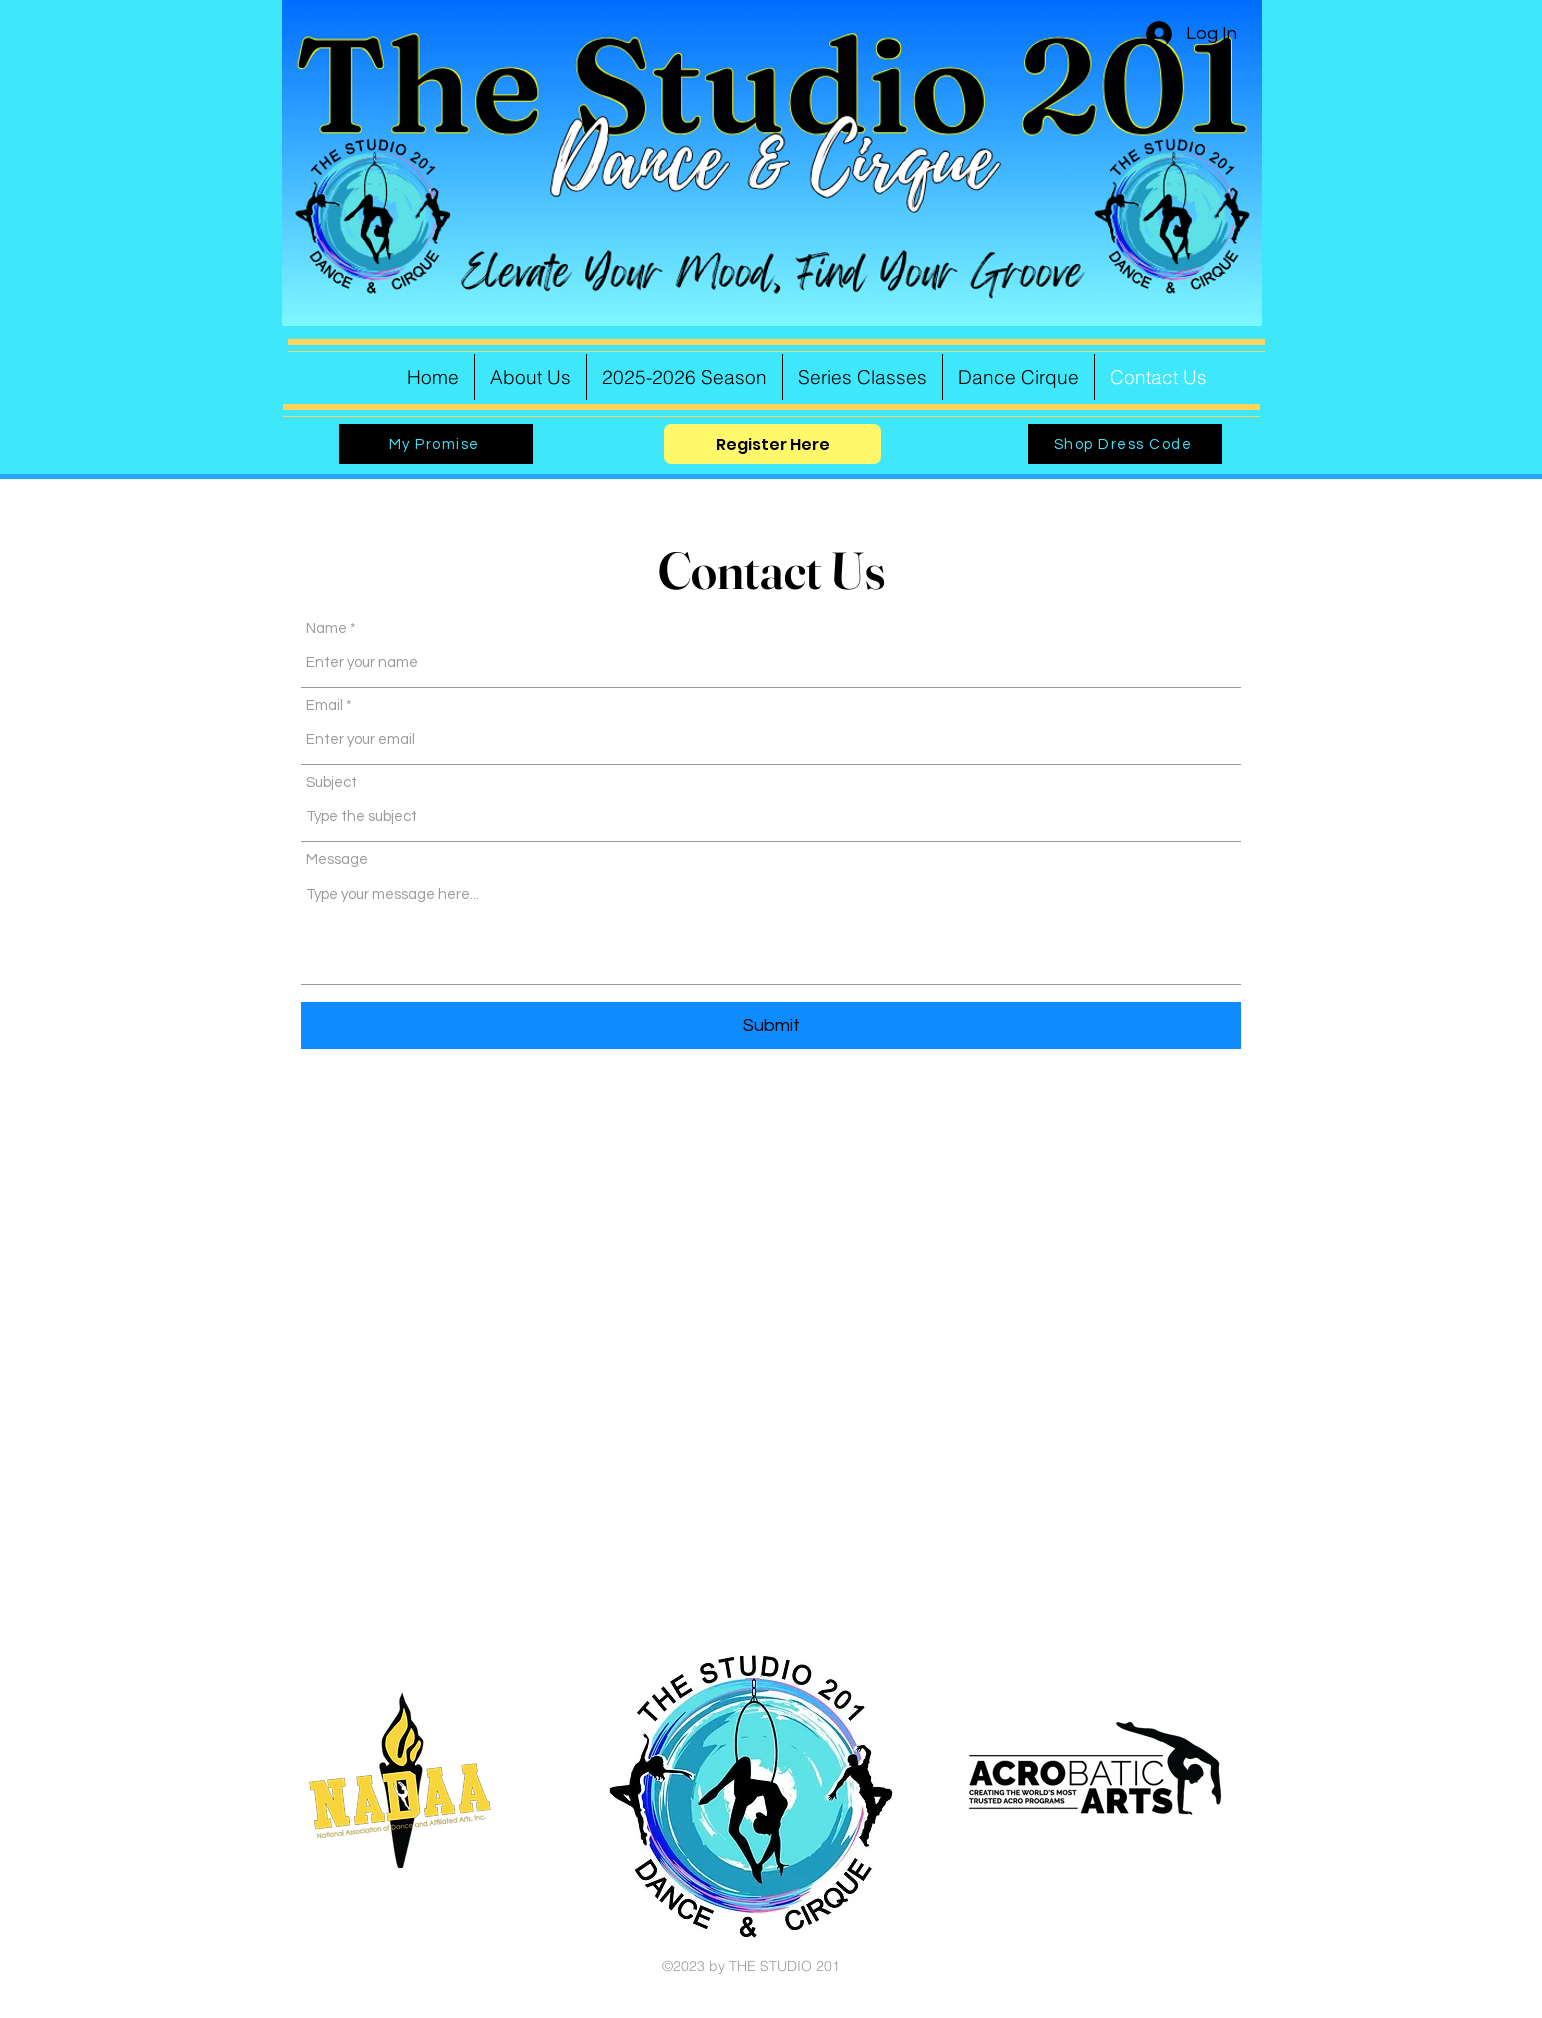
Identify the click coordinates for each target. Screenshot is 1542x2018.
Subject (331, 782)
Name (326, 628)
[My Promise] (436, 444)
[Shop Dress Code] (1125, 444)
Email (324, 705)
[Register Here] (772, 444)
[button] (684, 377)
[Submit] (771, 1025)
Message (337, 859)
